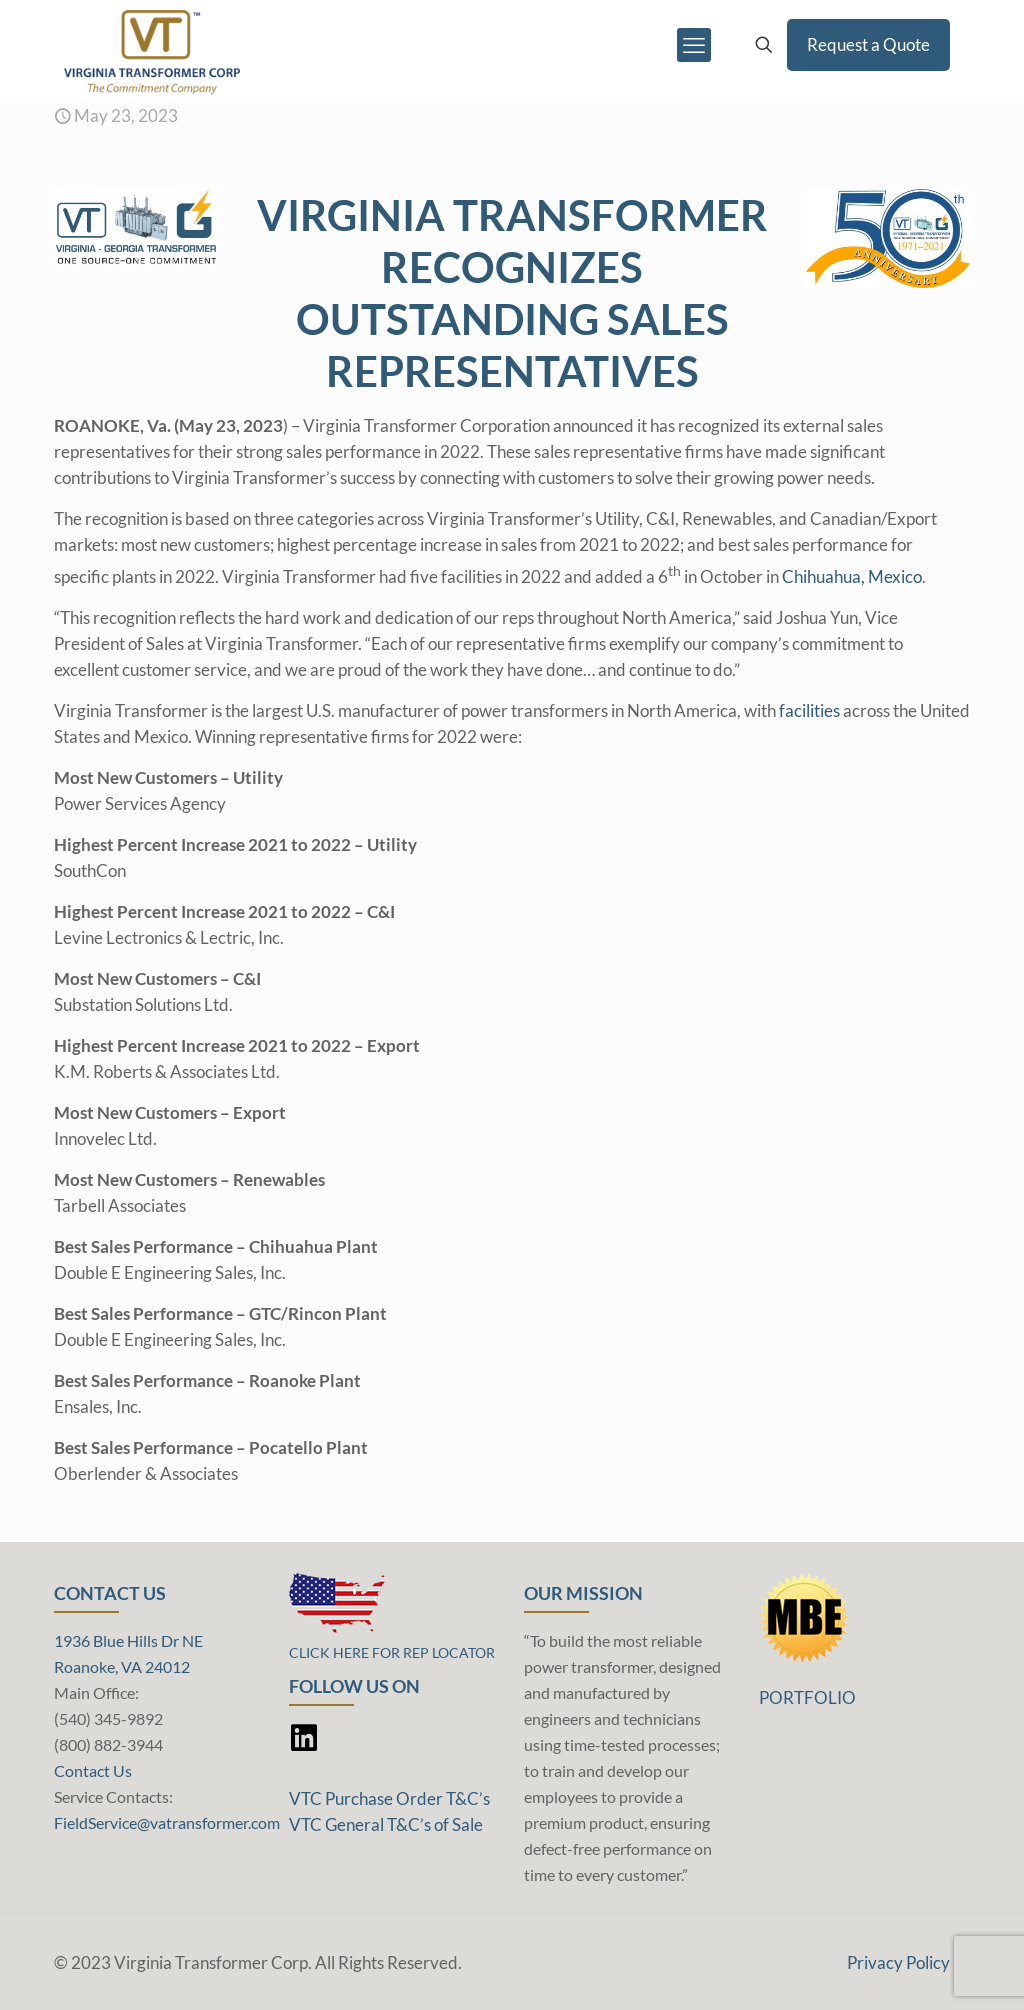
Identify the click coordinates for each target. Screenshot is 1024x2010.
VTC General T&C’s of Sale (386, 1824)
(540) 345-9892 (108, 1718)
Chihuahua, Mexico (852, 576)
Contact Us (93, 1770)
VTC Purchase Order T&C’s (389, 1798)
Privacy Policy (898, 1962)
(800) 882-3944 (108, 1744)
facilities (809, 710)
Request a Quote (868, 44)
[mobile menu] (694, 45)
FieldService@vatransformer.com (167, 1822)
